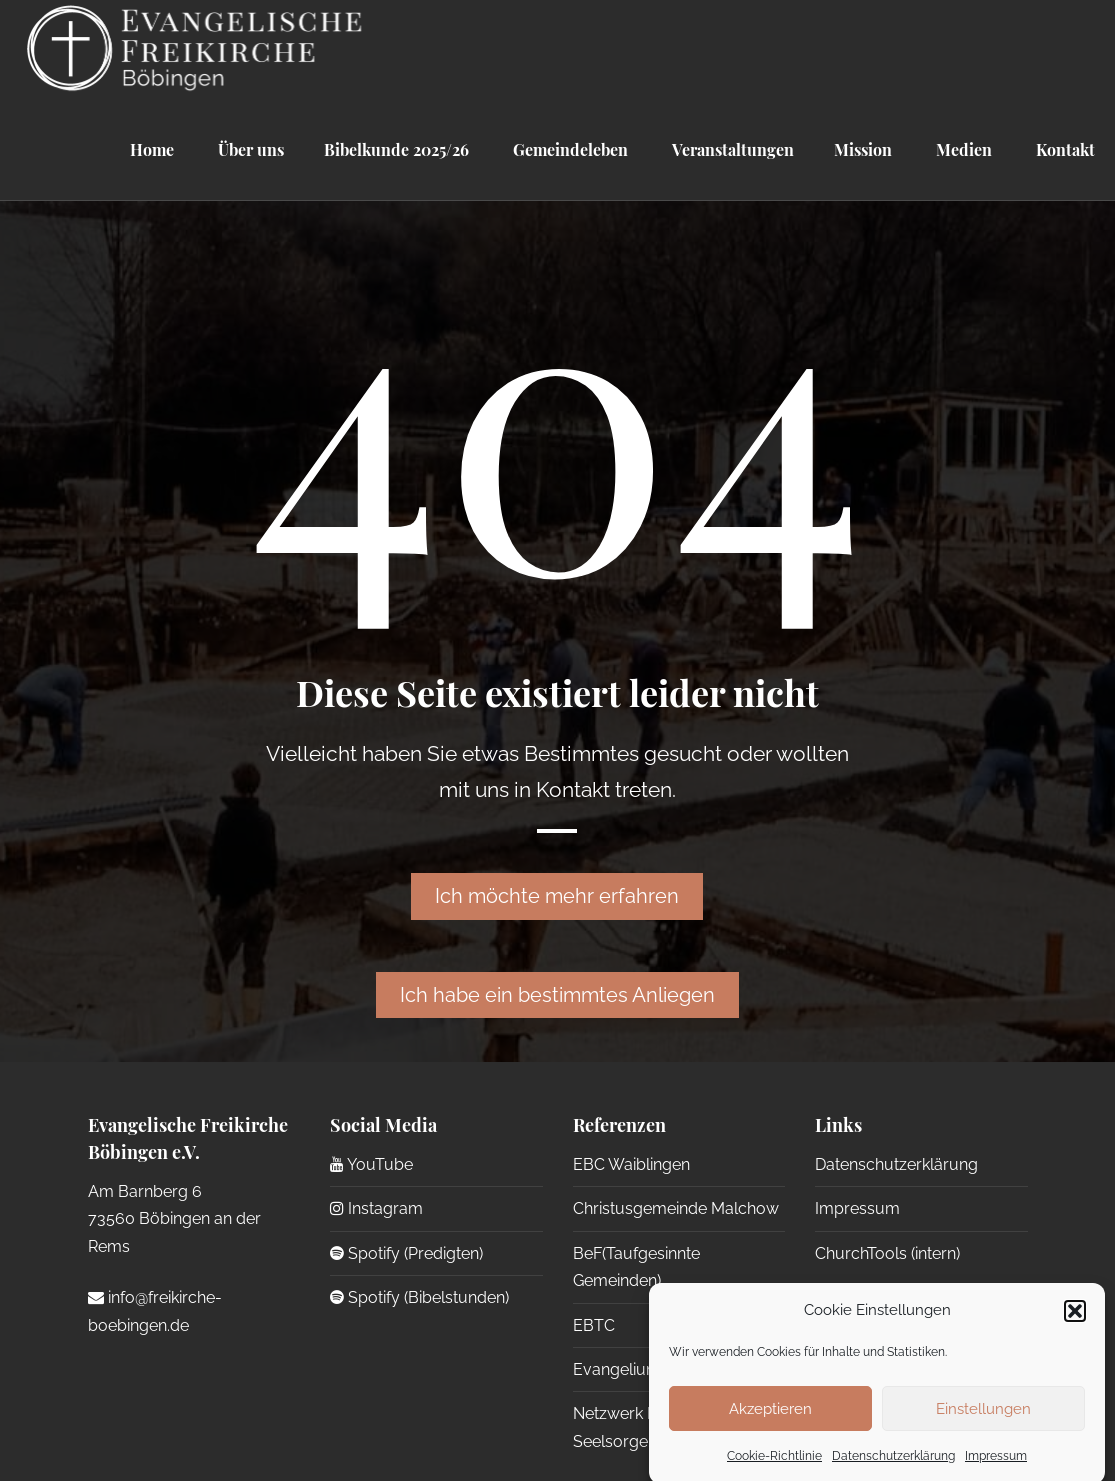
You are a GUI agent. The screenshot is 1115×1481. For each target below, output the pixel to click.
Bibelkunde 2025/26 (396, 149)
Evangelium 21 (626, 1369)
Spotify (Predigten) (406, 1253)
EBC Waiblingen (631, 1164)
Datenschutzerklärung (893, 1469)
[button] (1075, 1323)
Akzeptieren (770, 1421)
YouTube (371, 1164)
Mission (863, 149)
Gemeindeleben (568, 149)
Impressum (996, 1469)
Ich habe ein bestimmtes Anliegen (557, 995)
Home (152, 149)
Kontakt (1063, 149)
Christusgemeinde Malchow (676, 1208)
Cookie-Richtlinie (774, 1469)
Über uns (249, 149)
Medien (962, 149)
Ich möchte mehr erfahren (557, 896)
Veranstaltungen (731, 149)
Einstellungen (983, 1421)
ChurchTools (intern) (887, 1253)
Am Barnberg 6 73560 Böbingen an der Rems (174, 1219)
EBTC (594, 1325)
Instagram (376, 1208)
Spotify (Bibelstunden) (419, 1297)
